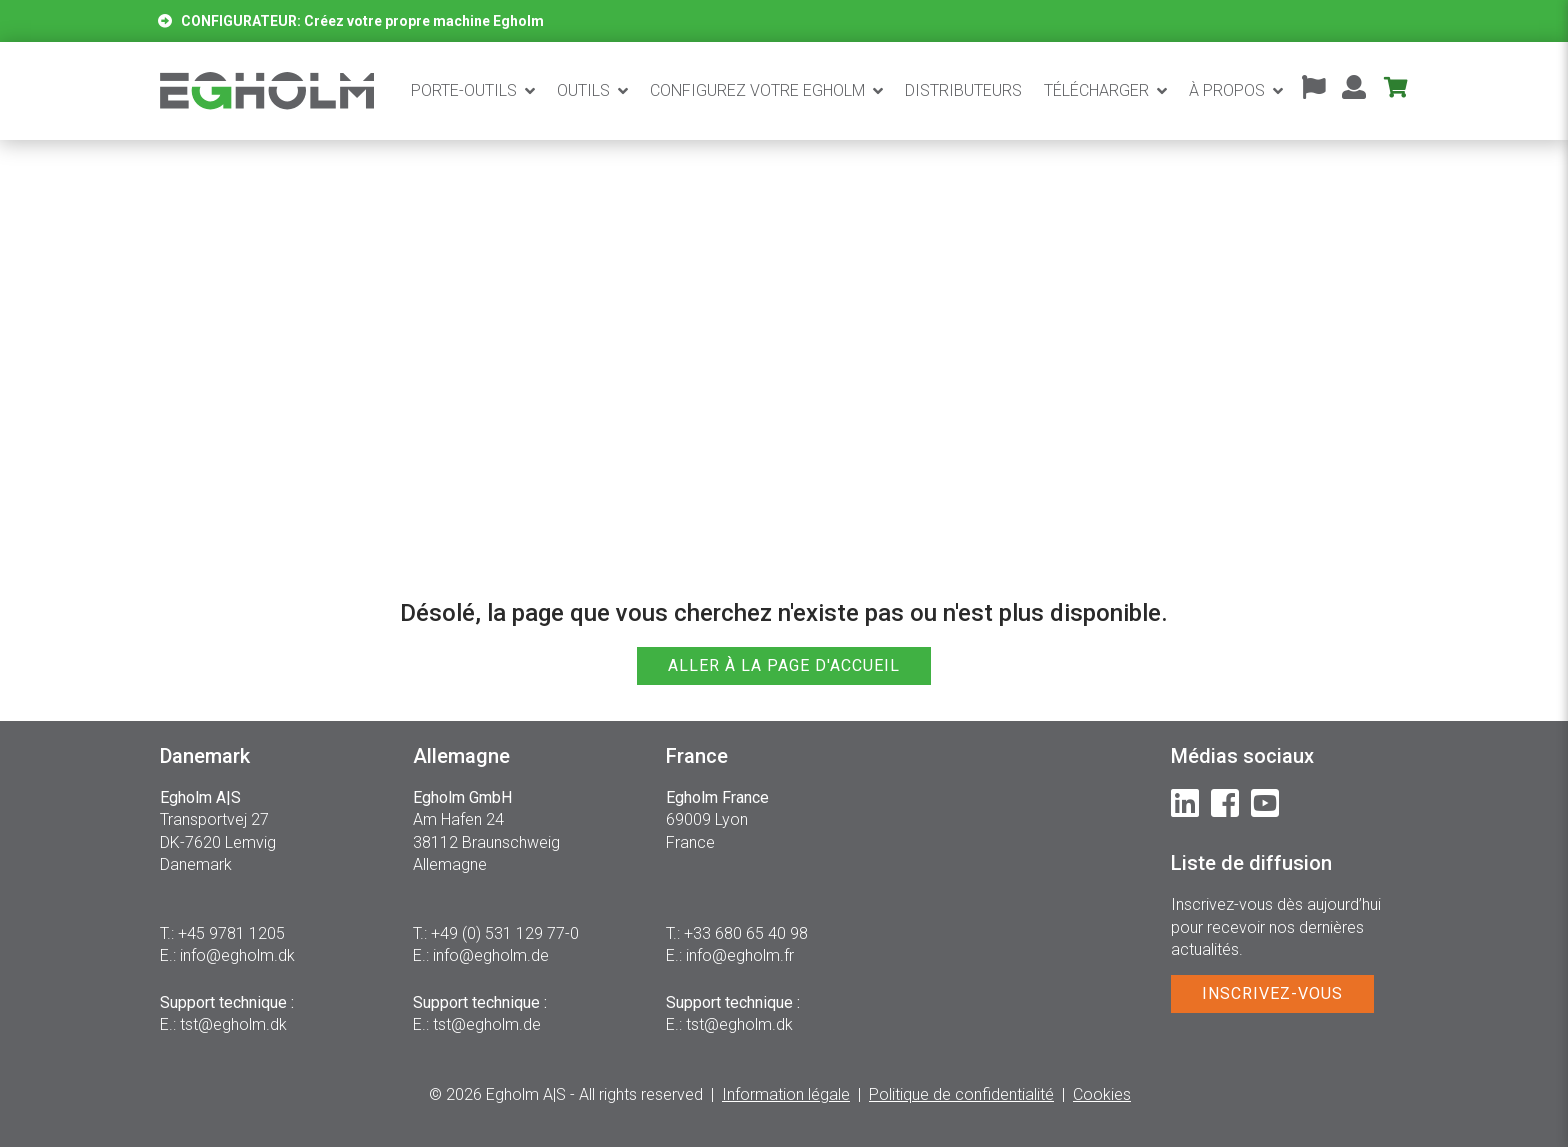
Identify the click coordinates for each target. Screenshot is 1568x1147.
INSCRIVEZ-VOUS (1272, 993)
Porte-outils (464, 90)
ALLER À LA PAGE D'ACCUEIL (784, 665)
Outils (583, 90)
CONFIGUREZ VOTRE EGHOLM (757, 90)
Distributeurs (963, 90)
